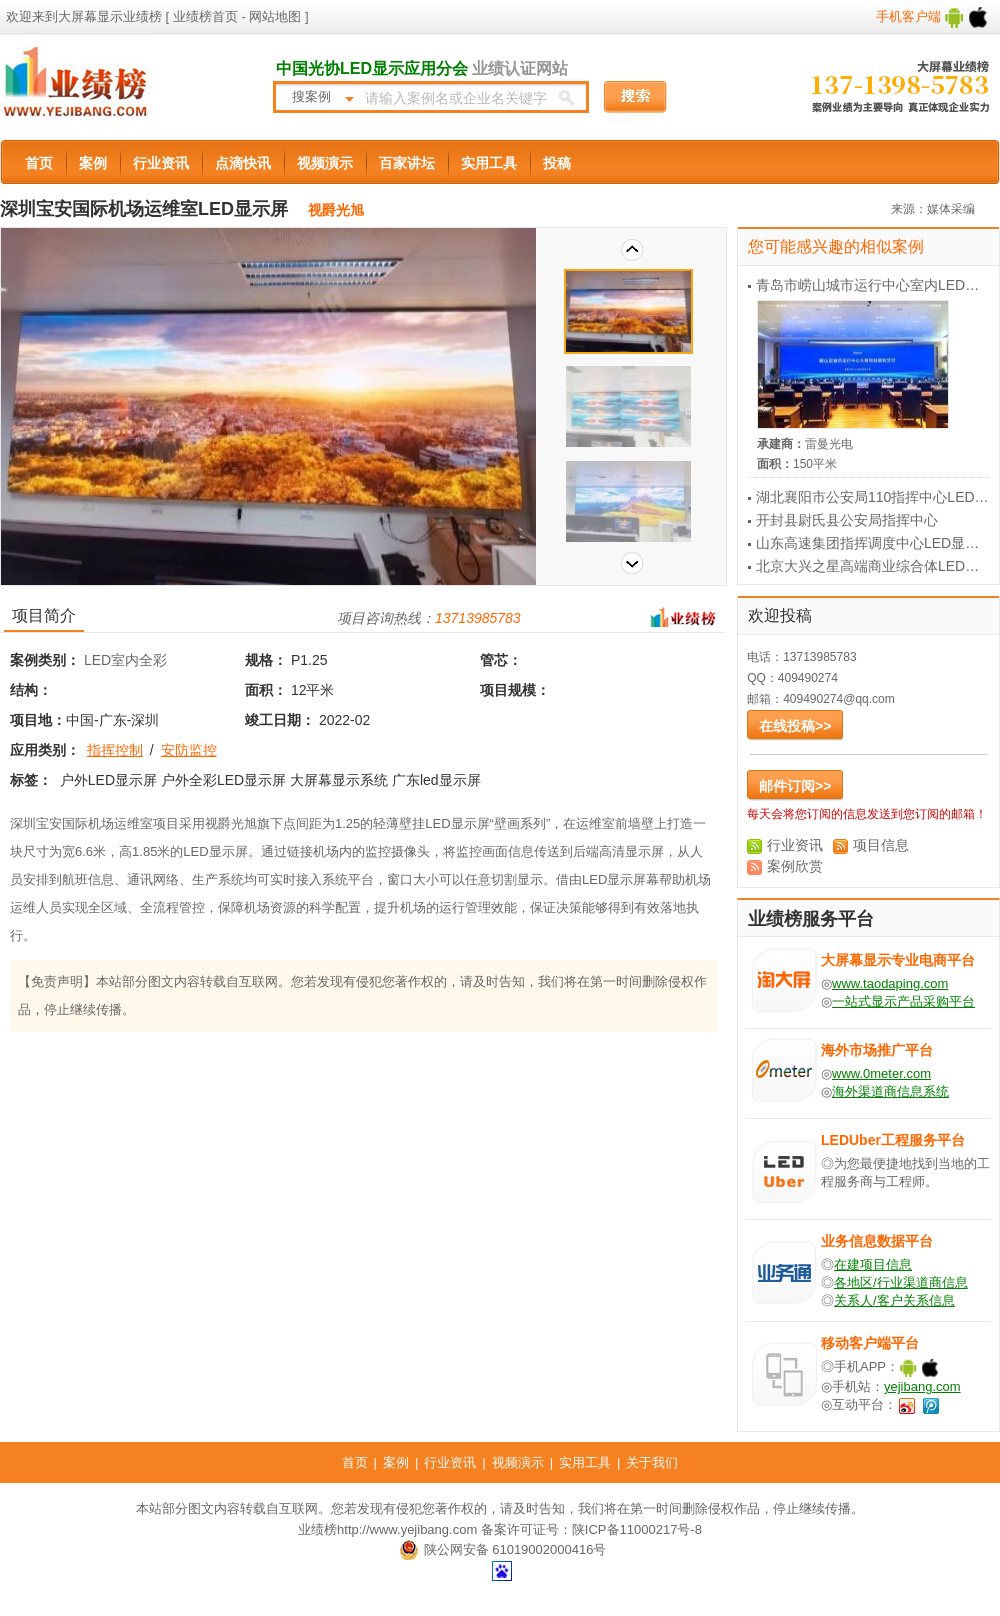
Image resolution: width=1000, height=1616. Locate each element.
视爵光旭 (336, 210)
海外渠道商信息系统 (890, 1091)
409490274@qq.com (839, 699)
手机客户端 (932, 16)
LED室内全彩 (125, 660)
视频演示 (325, 163)
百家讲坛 (407, 163)
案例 (93, 163)
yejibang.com (922, 1386)
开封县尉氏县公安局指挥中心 (847, 520)
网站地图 (274, 16)
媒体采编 (951, 209)
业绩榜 (317, 1529)
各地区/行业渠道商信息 (901, 1282)
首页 (39, 163)
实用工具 (489, 163)
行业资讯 (161, 163)
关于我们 (652, 1462)
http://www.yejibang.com (407, 1529)
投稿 (557, 163)
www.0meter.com (881, 1073)
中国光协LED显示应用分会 (372, 68)
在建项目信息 (873, 1264)
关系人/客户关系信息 (894, 1300)
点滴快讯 (243, 163)
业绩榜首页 (205, 16)
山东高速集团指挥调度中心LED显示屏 (874, 543)
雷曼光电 (829, 444)
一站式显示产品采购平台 (903, 1001)
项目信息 (881, 845)
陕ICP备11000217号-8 (637, 1529)
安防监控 (189, 750)
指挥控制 (115, 750)
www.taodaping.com (890, 983)
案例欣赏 (795, 866)
